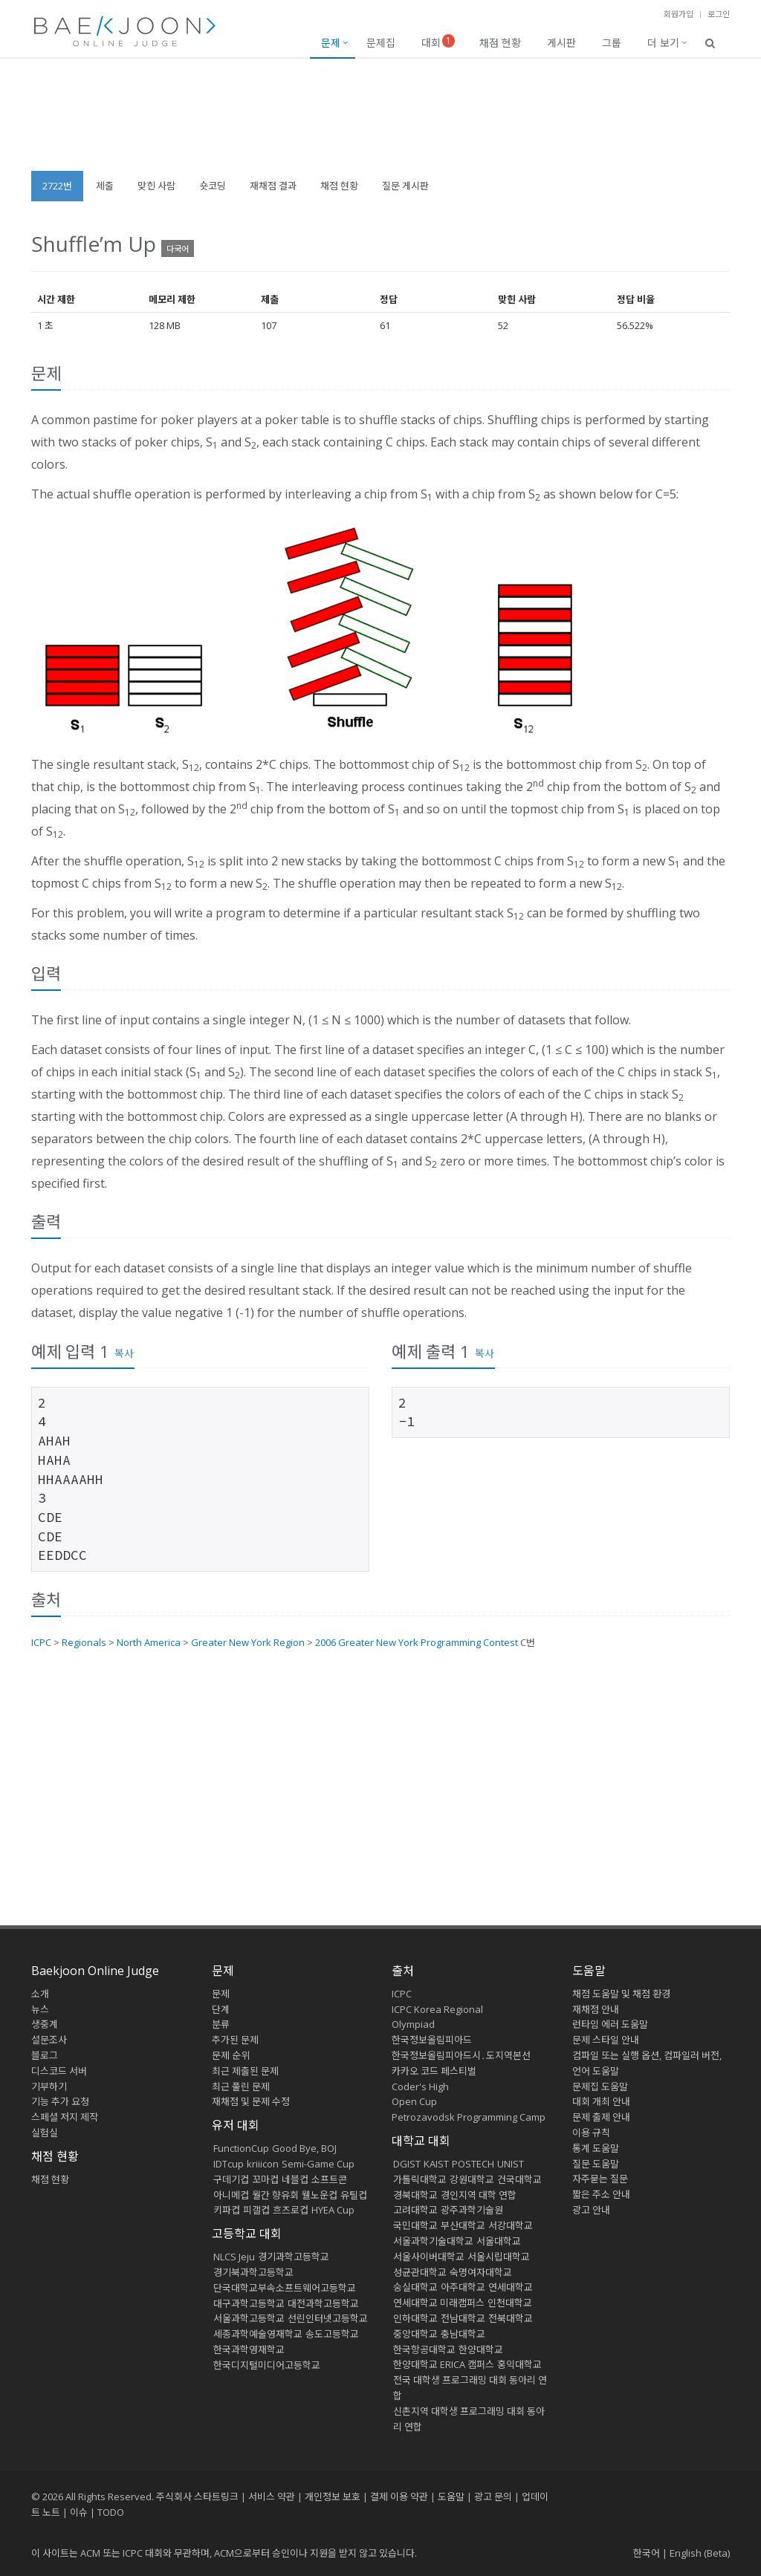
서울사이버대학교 (428, 2256)
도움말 (589, 1970)
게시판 (561, 43)
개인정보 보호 (332, 2496)
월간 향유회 (275, 2195)
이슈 (79, 2512)
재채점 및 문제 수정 (251, 2101)
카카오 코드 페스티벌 (434, 2071)
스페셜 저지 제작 (64, 2117)
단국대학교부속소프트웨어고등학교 (284, 2287)
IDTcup (228, 2163)
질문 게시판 (405, 185)
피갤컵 (256, 2209)
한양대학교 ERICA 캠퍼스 (443, 2364)
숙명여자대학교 (481, 2272)
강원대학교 (472, 2179)
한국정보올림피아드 (432, 2039)
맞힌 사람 (156, 185)
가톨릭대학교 (420, 2179)
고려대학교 (415, 2209)
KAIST (436, 2163)
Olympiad (413, 2024)
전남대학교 (463, 2318)
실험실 (44, 2132)
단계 (221, 2009)
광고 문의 (493, 2496)
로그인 (718, 13)
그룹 (611, 43)
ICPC (41, 1642)
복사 (124, 1353)
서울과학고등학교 (249, 2318)
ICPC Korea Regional (437, 2009)
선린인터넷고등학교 (328, 2318)
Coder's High (420, 2086)
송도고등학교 (332, 2334)
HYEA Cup (332, 2209)
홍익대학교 (519, 2364)
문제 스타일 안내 (605, 2039)
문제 (330, 43)
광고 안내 (591, 2209)
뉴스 (40, 2009)
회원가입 (678, 13)
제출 (105, 185)
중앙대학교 (415, 2334)
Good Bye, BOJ (304, 2148)
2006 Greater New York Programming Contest (416, 1642)
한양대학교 (481, 2349)
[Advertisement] (380, 121)
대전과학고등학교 (323, 2303)
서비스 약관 (271, 2496)
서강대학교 (510, 2225)
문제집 (380, 43)
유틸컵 (353, 2195)
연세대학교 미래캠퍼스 (439, 2302)
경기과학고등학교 (293, 2256)
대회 (438, 42)
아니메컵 (231, 2195)
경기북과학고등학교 (253, 2272)
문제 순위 (231, 2055)
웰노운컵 (319, 2195)
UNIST (510, 2163)
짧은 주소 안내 (601, 2194)
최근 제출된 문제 (245, 2071)
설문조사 (49, 2039)
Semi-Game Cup (318, 2163)
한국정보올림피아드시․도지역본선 (461, 2055)
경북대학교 (415, 2195)
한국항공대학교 (424, 2349)
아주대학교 (463, 2287)
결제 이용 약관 (399, 2496)
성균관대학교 (420, 2272)
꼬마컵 (265, 2179)
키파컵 (226, 2209)
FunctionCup (241, 2148)
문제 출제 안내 (601, 2117)
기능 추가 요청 (60, 2101)
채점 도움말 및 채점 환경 (621, 1993)
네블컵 (295, 2179)
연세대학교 (510, 2287)
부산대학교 (463, 2225)
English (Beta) (700, 2553)
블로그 (44, 2055)
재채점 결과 (273, 185)
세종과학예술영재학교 (257, 2334)
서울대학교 (498, 2241)
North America (149, 1642)
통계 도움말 (595, 2148)
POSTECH (473, 2163)
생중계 (44, 2024)
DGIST (407, 2163)
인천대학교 (510, 2302)
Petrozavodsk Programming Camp (468, 2117)
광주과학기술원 (472, 2209)
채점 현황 (500, 43)
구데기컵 (231, 2179)
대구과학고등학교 (249, 2303)
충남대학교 (463, 2334)
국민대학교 (415, 2225)
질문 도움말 (595, 2163)
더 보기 (663, 43)
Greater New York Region (248, 1642)
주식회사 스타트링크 (197, 2496)
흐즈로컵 (290, 2209)
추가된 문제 (235, 2039)
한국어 (646, 2553)
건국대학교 (519, 2179)
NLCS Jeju (234, 2256)
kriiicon (263, 2163)
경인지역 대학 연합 (478, 2195)
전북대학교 (510, 2318)
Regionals (84, 1642)
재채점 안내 (595, 2009)
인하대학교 (415, 2318)
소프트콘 (329, 2179)
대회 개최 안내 (601, 2101)
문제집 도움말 (600, 2086)
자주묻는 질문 (600, 2178)
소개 (40, 1993)
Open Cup (414, 2101)
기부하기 (49, 2086)
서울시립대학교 (498, 2256)
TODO (110, 2512)
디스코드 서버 (59, 2071)
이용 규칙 (591, 2132)
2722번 (57, 185)
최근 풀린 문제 (241, 2086)
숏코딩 (212, 185)
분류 (221, 2024)
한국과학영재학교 (249, 2349)
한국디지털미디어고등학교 (266, 2365)
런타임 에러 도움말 (610, 2024)
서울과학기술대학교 (433, 2241)
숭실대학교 (415, 2287)
